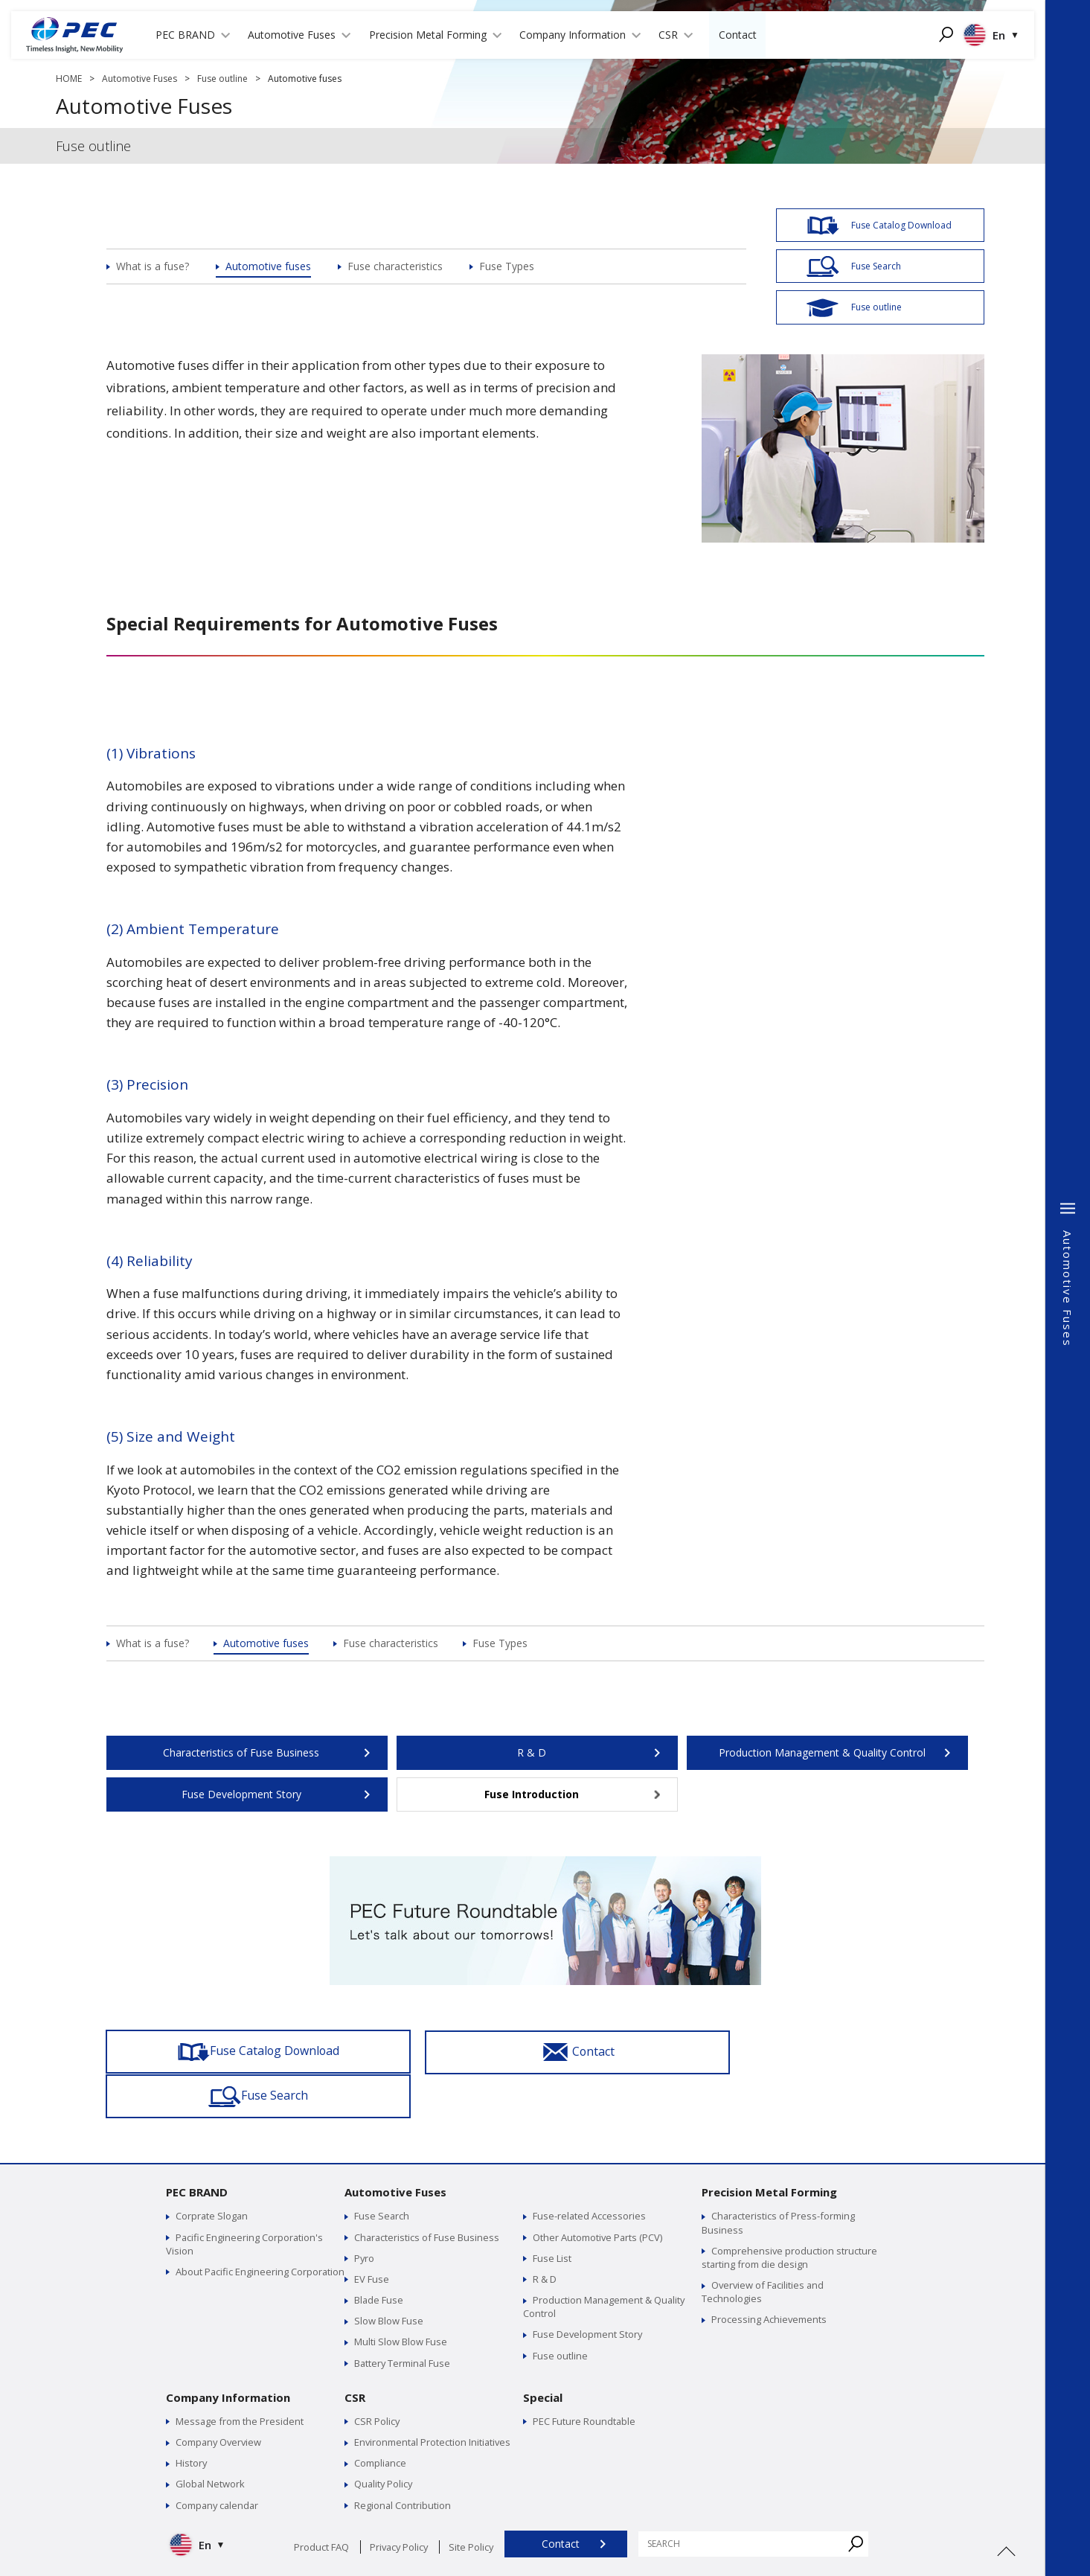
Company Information (228, 2352)
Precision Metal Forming (769, 2148)
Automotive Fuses (139, 78)
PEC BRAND (197, 2148)
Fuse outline (222, 78)
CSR (354, 2352)
